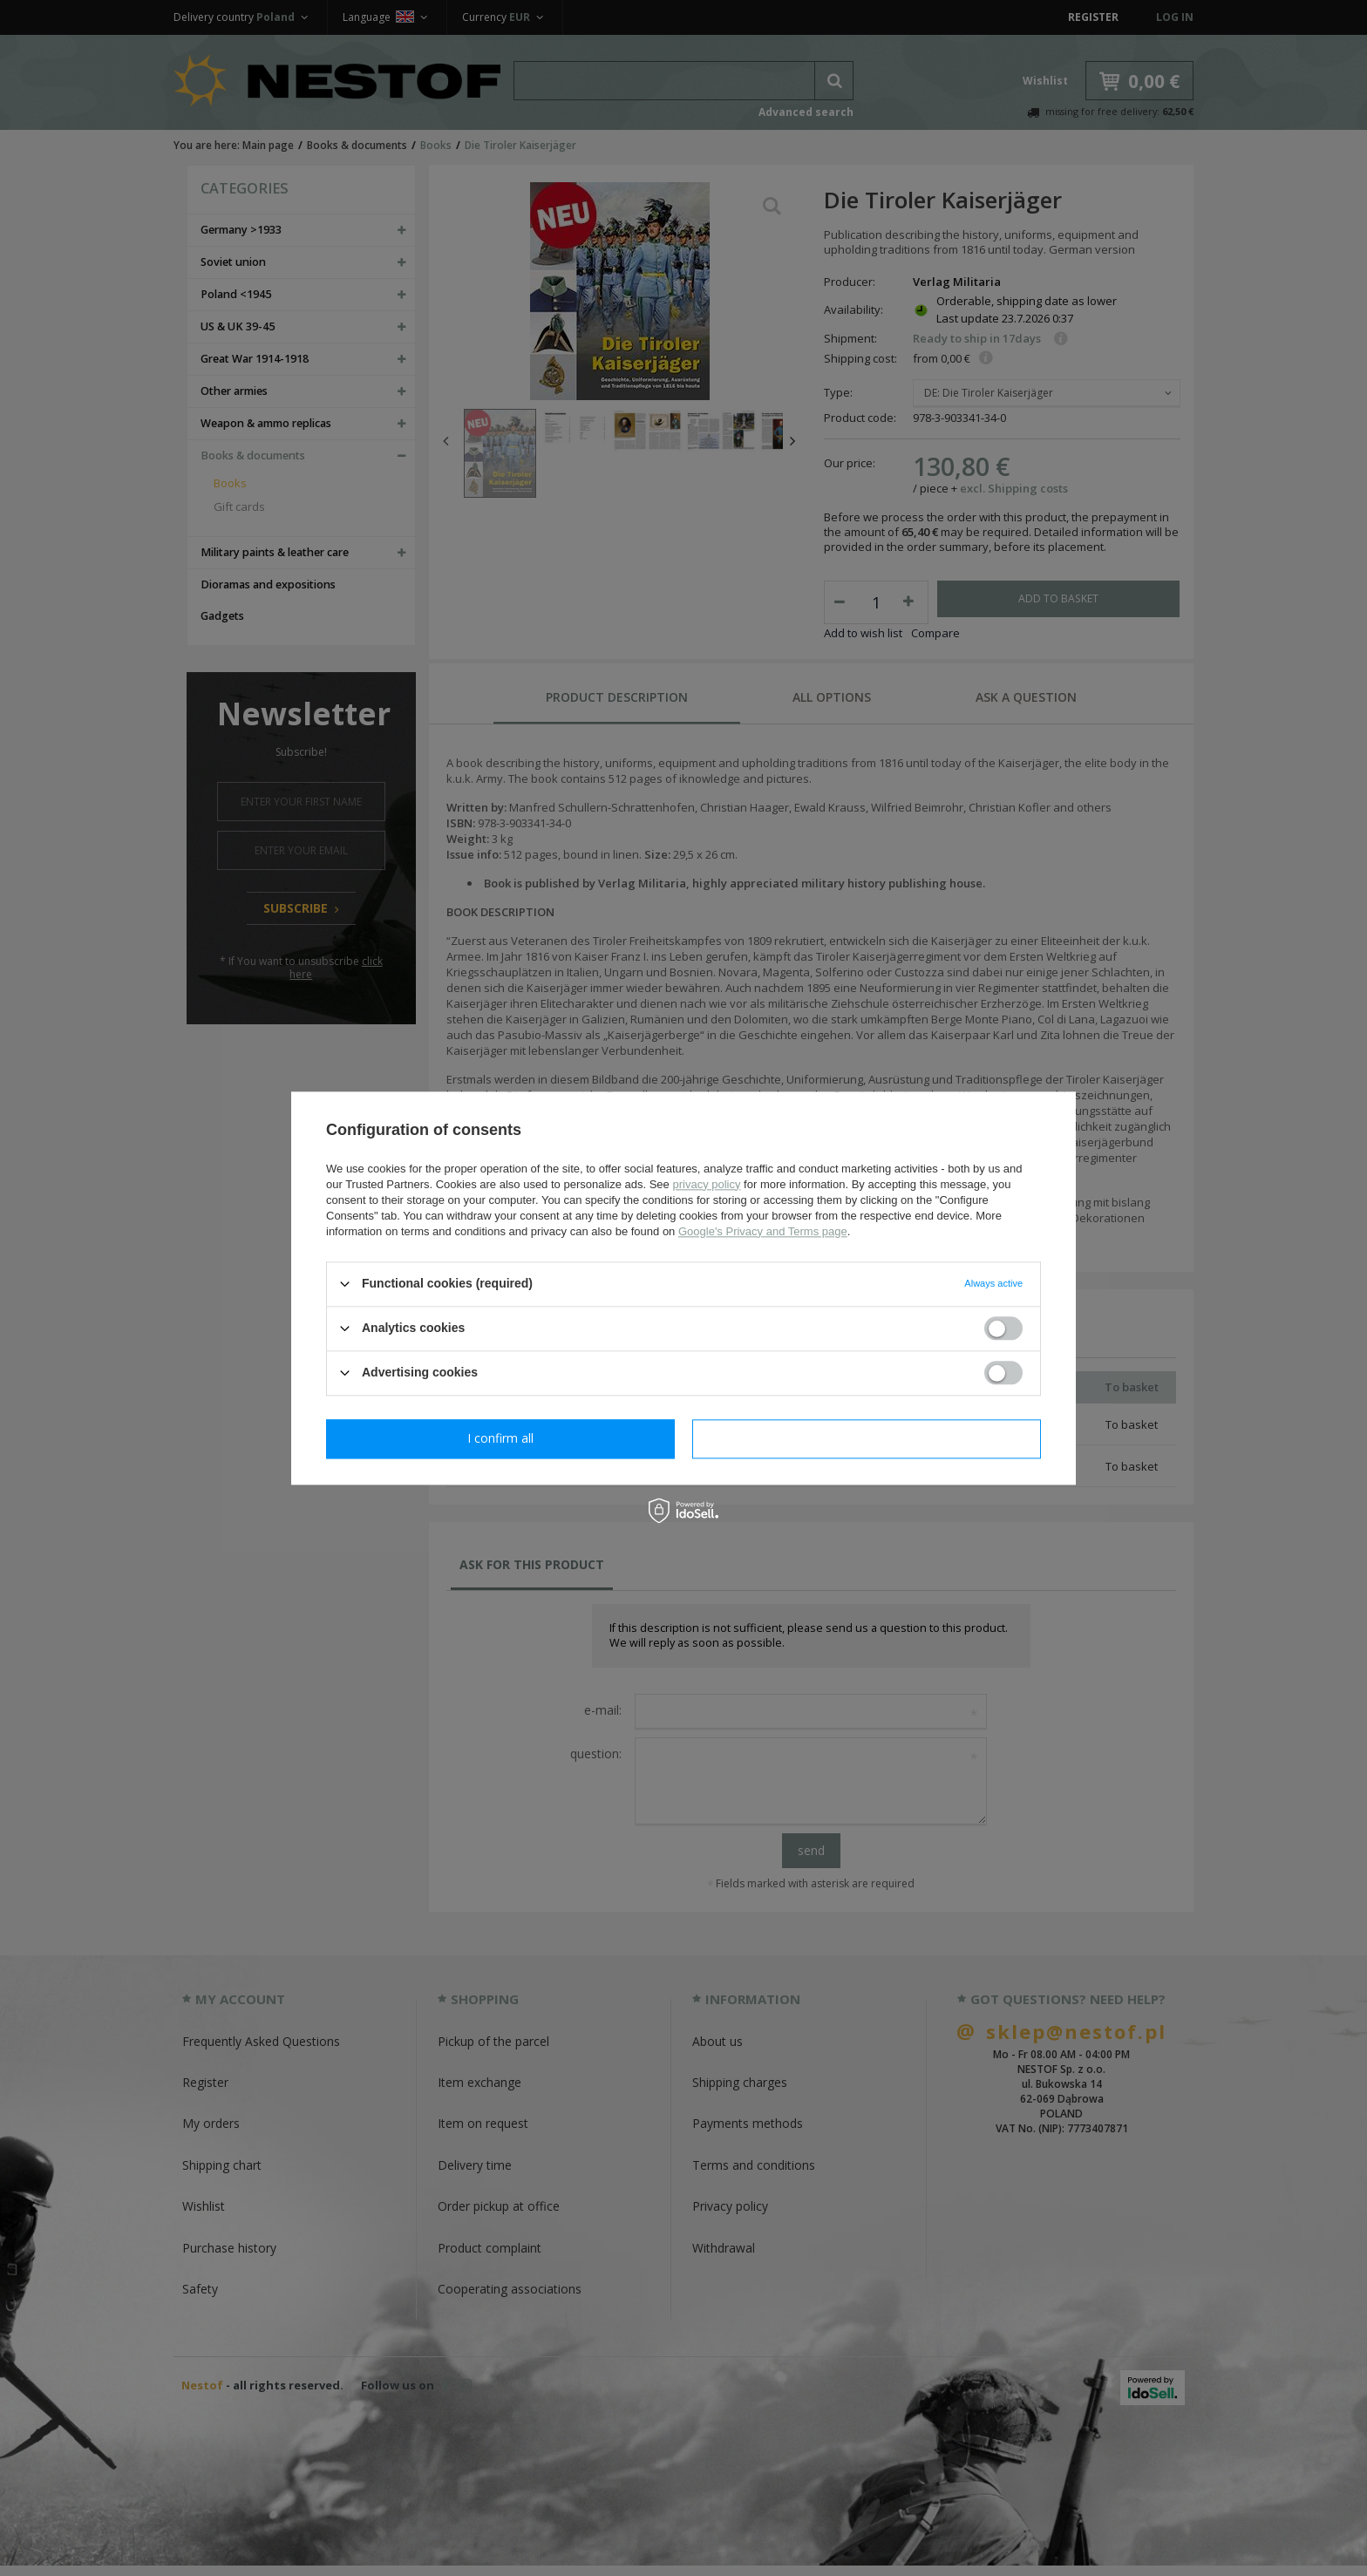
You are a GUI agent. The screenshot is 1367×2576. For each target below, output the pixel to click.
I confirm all (866, 1438)
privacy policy (706, 1184)
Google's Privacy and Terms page (762, 1231)
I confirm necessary (500, 1438)
